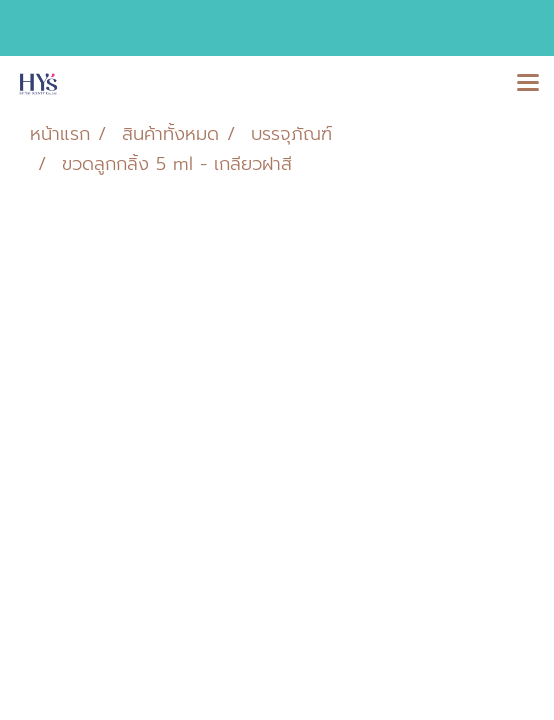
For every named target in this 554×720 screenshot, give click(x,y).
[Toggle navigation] (528, 84)
